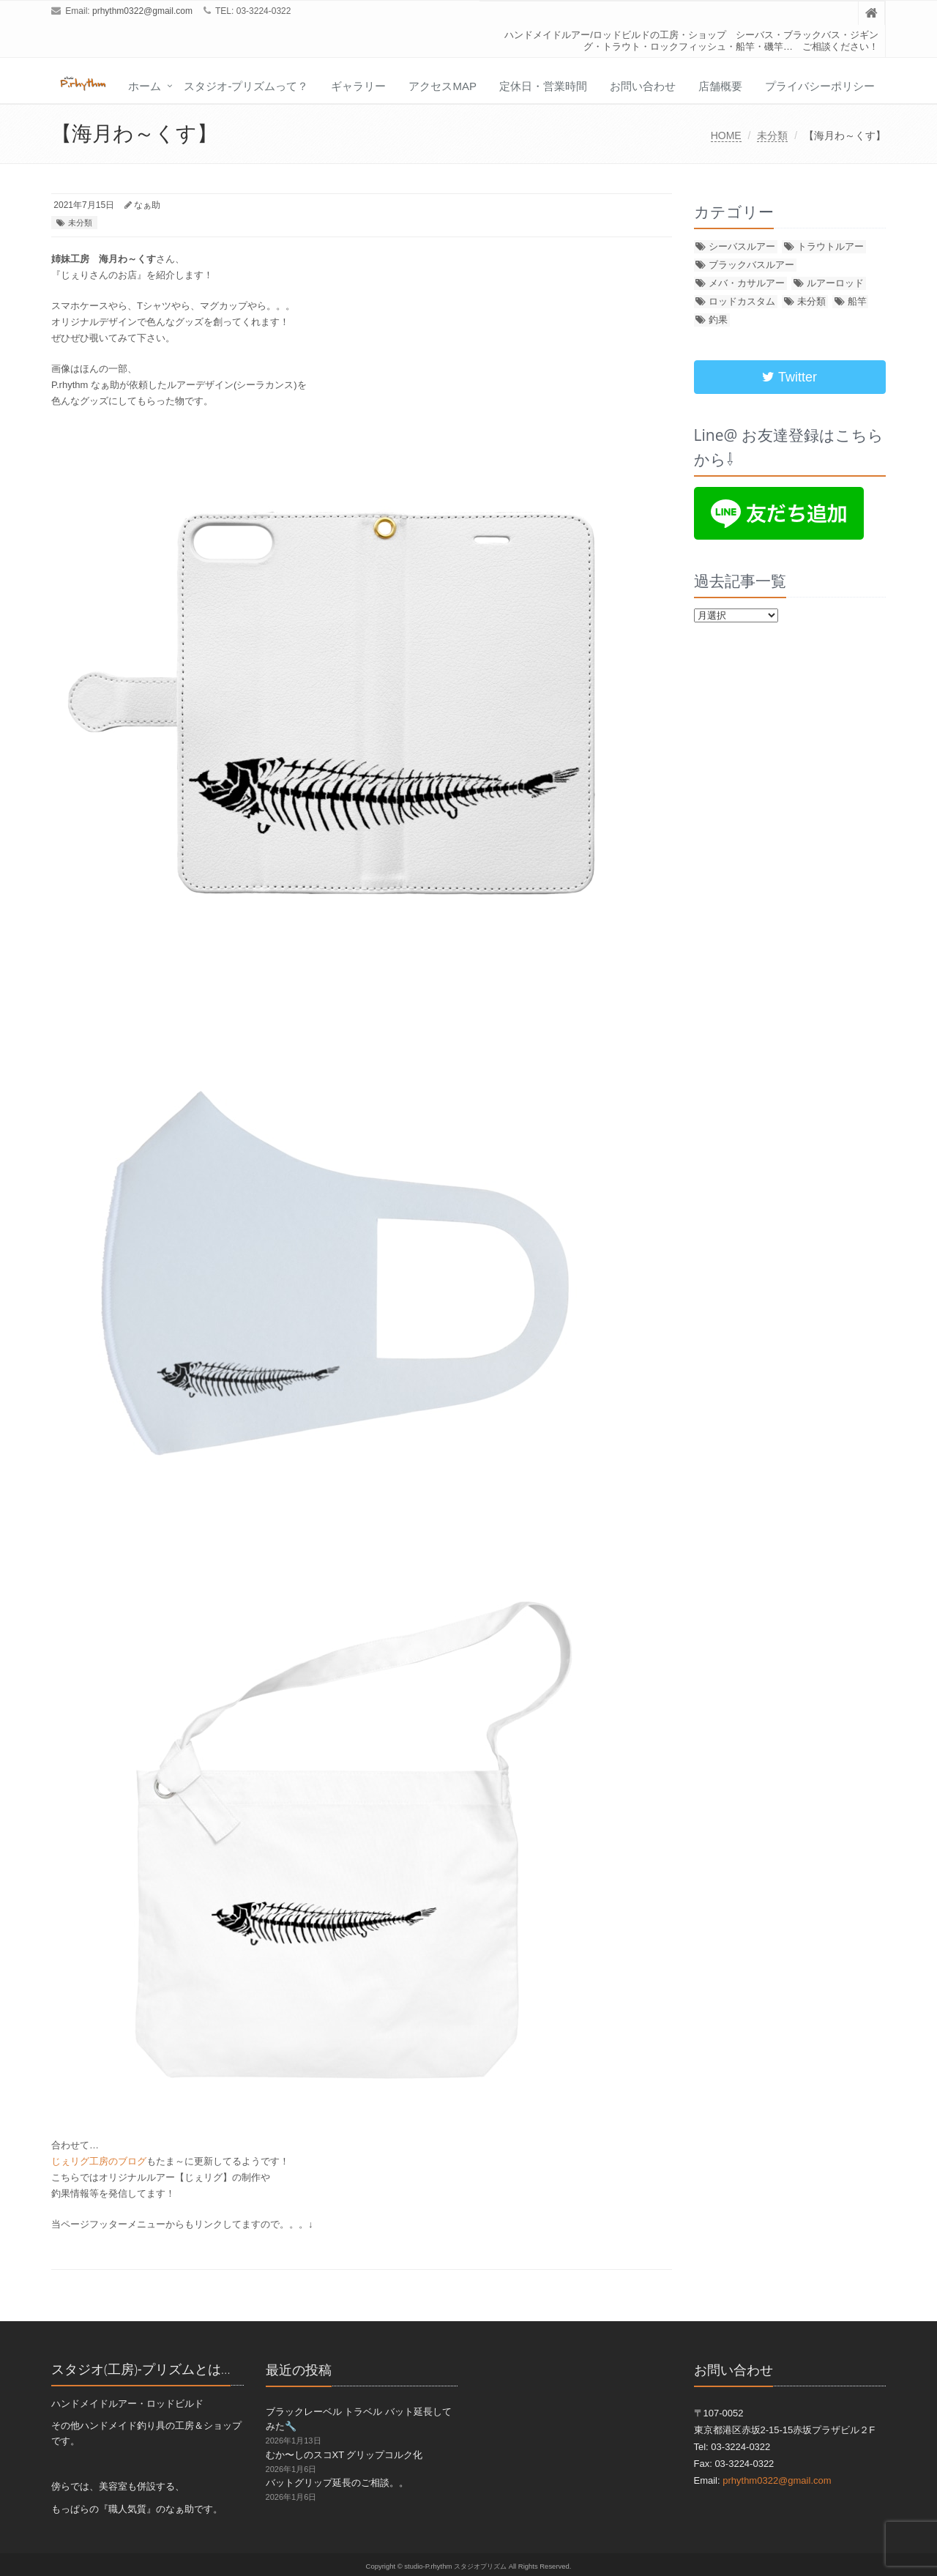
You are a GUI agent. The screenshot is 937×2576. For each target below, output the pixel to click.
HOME (726, 135)
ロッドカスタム (742, 301)
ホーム (144, 86)
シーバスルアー (742, 246)
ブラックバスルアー (751, 264)
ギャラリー (358, 86)
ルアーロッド (835, 283)
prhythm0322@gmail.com (142, 11)
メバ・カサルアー (747, 283)
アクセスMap (442, 86)
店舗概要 (720, 86)
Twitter (789, 377)
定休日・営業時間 (543, 86)
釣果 (718, 319)
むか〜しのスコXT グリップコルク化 (344, 2454)
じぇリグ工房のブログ (98, 2161)
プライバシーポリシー (820, 86)
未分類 (772, 135)
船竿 (857, 301)
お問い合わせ (643, 86)
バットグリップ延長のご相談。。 (337, 2482)
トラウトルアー (830, 246)
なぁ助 (147, 205)
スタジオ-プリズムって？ (246, 86)
